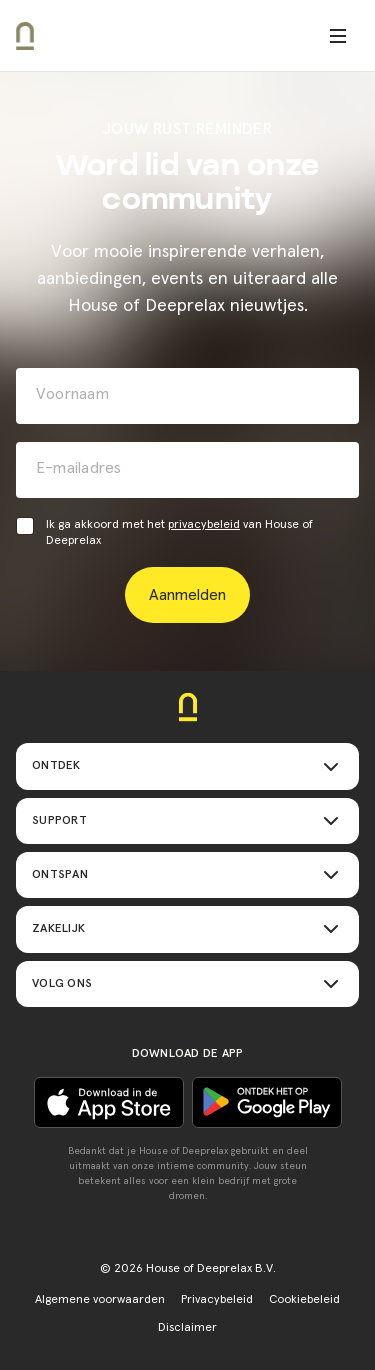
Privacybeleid (217, 1300)
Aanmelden (187, 595)
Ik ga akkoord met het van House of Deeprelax (179, 533)
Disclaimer (187, 1328)
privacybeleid (204, 525)
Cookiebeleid (304, 1300)
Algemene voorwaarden (100, 1300)
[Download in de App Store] (267, 1102)
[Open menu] (338, 36)
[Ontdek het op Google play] (109, 1102)
